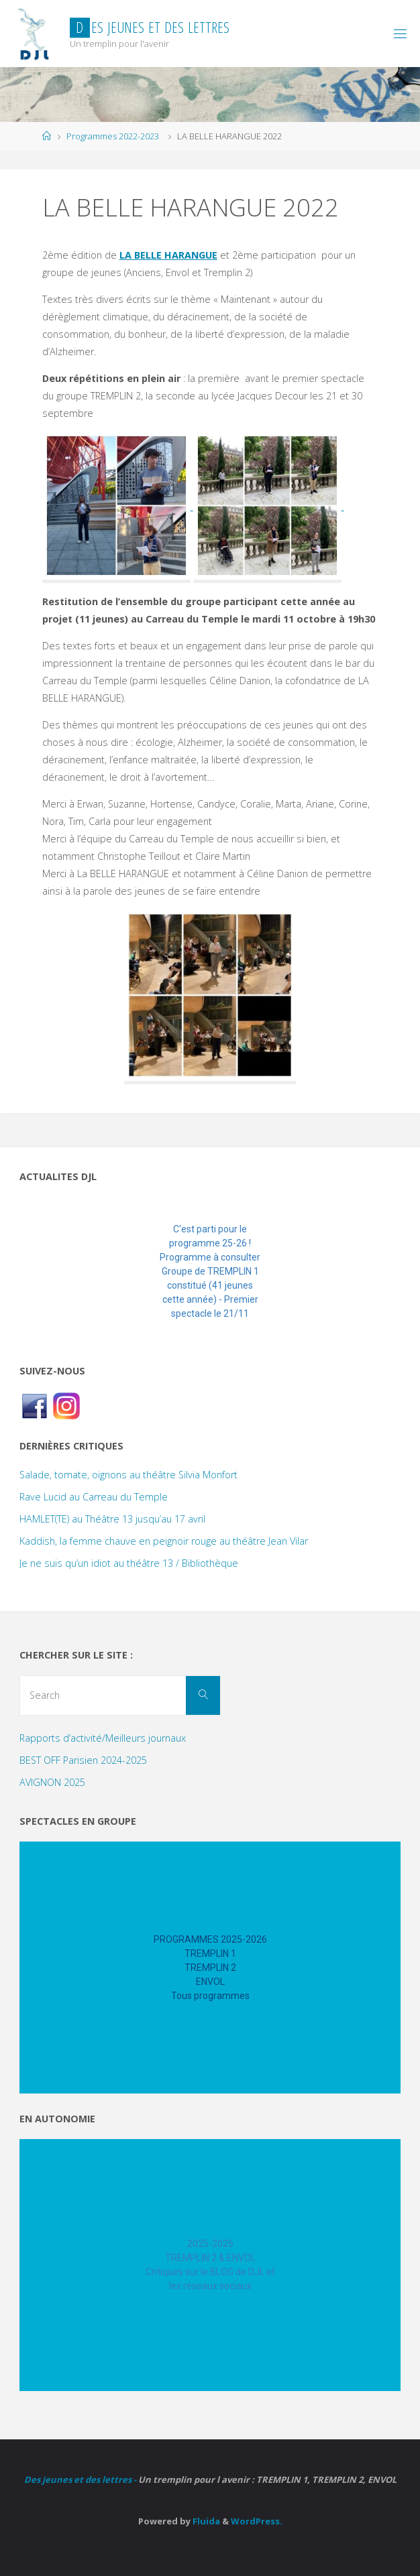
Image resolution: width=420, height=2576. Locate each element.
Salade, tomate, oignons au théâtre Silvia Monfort (128, 1474)
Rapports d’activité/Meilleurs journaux (102, 1738)
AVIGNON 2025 (52, 1782)
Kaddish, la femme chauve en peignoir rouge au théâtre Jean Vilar (163, 1541)
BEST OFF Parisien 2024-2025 (83, 1760)
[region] (210, 1272)
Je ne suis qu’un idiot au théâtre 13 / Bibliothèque (128, 1563)
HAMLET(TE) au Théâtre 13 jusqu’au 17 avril (112, 1518)
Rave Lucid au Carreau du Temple (93, 1496)
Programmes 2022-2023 (112, 136)
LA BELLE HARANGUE (168, 255)
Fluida (205, 2521)
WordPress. (256, 2521)
